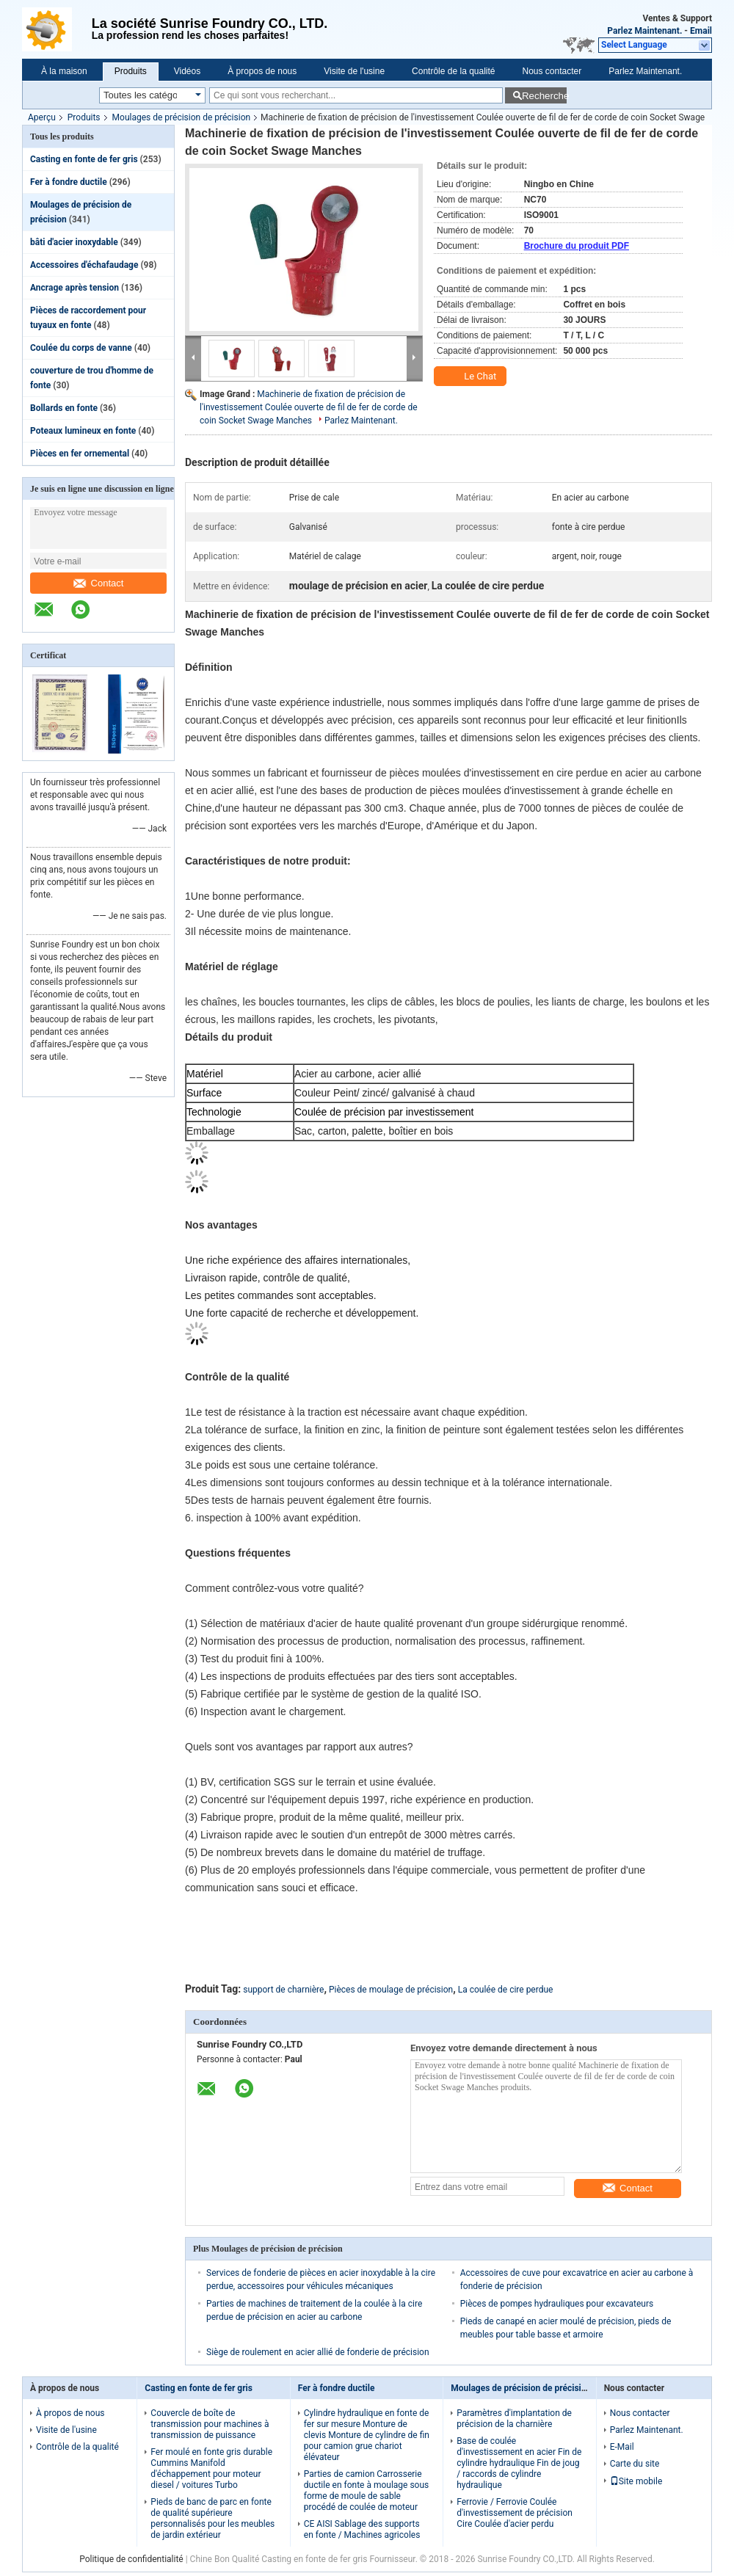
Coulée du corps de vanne (81, 348)
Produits (131, 71)
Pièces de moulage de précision (391, 1989)
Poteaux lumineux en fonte (83, 431)
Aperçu (42, 117)
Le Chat (471, 376)
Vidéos (187, 71)
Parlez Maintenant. (644, 31)
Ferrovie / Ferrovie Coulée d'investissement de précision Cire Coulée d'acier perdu (515, 2513)
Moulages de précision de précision (181, 117)
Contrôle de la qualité (453, 71)
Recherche (544, 95)
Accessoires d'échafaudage (84, 265)
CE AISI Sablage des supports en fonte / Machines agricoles (362, 2529)
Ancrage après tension (74, 288)
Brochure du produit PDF (576, 246)
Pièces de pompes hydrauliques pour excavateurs (556, 2304)
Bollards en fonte (64, 408)
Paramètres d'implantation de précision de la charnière (514, 2418)
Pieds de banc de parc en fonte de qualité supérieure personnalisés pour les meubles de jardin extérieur (212, 2518)
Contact (98, 583)
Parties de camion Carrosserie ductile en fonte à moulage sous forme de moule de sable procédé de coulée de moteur (366, 2490)
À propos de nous (262, 71)
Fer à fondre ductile (68, 182)
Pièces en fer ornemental (79, 453)
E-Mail (622, 2447)
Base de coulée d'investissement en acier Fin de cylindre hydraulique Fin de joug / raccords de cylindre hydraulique (519, 2463)
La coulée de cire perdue (505, 1989)
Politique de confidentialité (131, 2559)
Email (701, 31)
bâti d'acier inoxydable (74, 242)
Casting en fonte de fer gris (84, 159)
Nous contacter (552, 71)
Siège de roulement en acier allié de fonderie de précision (317, 2352)
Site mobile (636, 2481)
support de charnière (283, 1989)
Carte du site (635, 2464)
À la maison (64, 71)
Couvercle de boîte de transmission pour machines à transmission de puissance (209, 2424)
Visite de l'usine (354, 71)
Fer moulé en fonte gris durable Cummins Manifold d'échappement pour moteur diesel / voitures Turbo (211, 2468)
